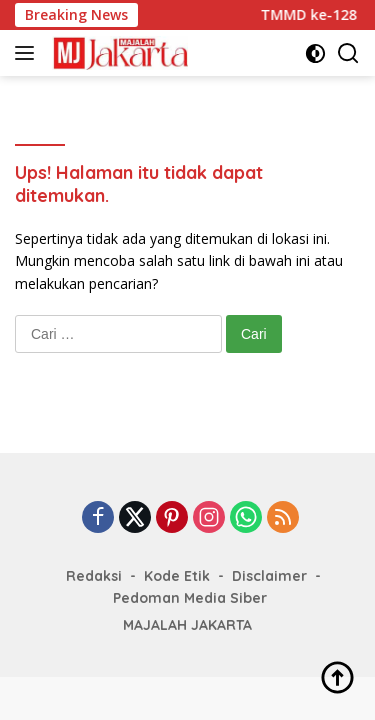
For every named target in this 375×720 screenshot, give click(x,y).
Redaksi (94, 576)
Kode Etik (177, 576)
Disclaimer (269, 576)
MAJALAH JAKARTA (187, 625)
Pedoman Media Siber (190, 598)
